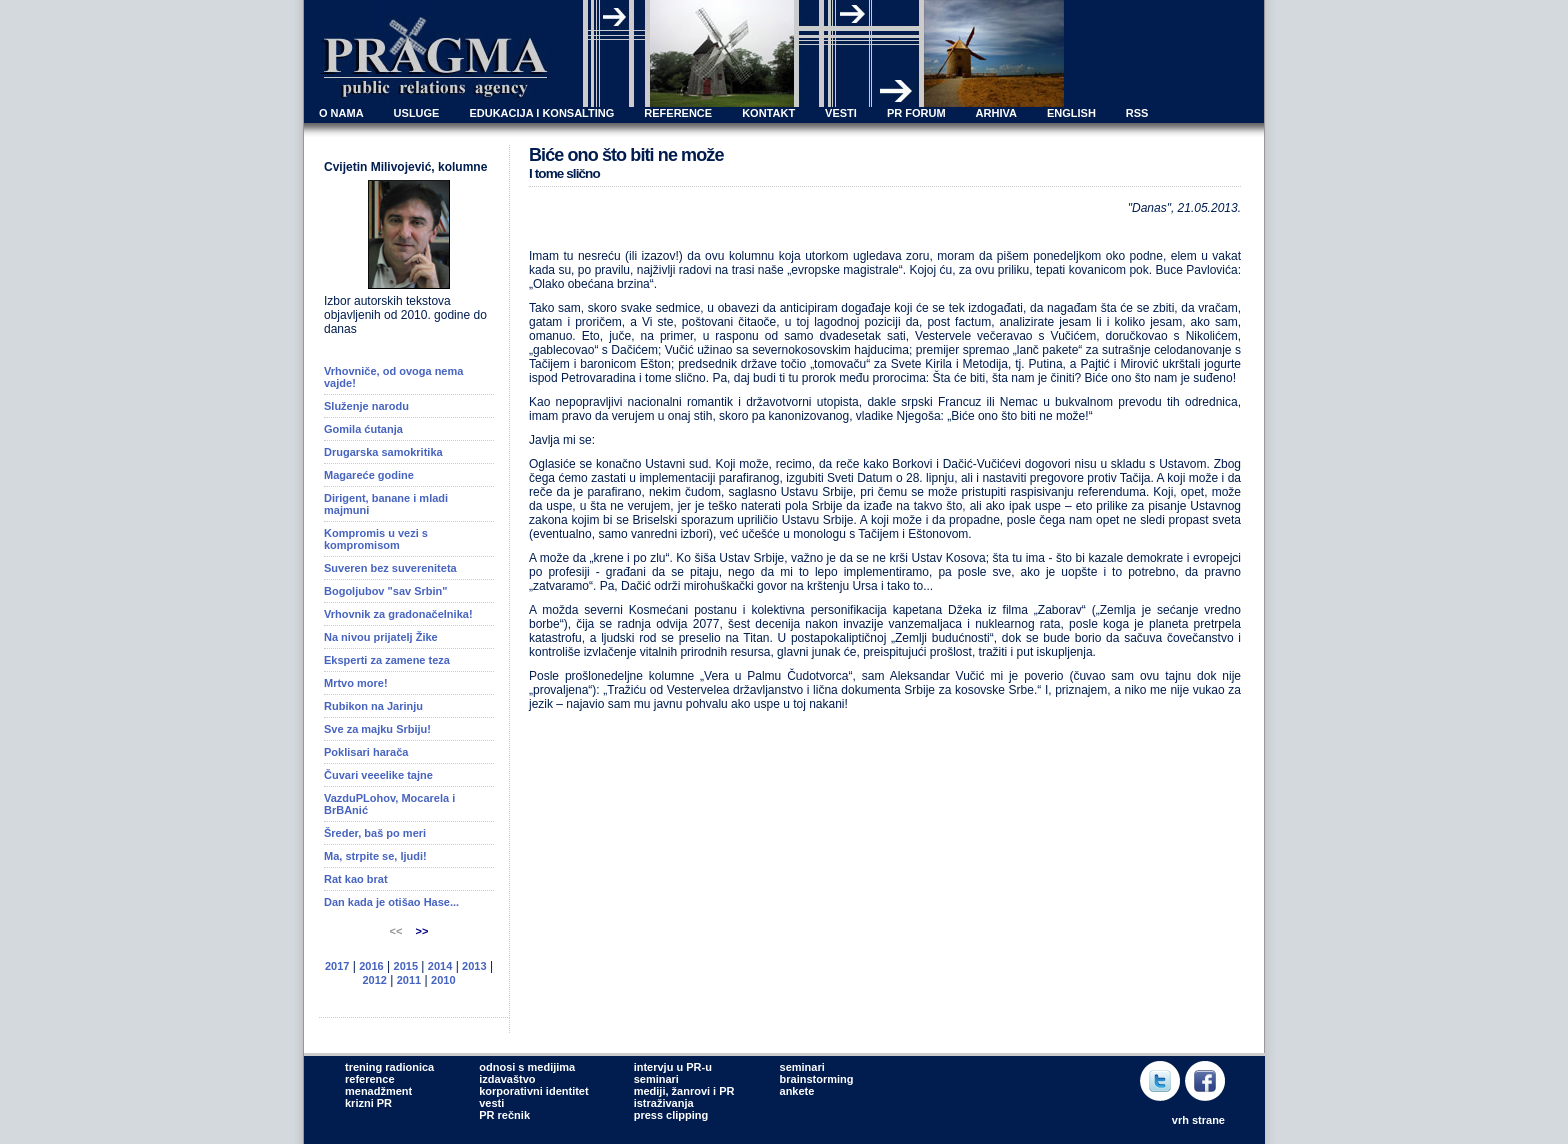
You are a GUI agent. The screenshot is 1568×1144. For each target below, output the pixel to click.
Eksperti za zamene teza (387, 660)
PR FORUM (916, 113)
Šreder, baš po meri (375, 833)
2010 (443, 980)
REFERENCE (678, 113)
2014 (440, 966)
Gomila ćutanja (363, 429)
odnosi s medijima (527, 1067)
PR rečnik (504, 1115)
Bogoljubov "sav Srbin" (386, 591)
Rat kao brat (356, 879)
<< (398, 931)
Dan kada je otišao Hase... (391, 902)
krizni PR (368, 1103)
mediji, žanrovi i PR (684, 1091)
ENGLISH (1071, 113)
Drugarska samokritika (383, 452)
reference (370, 1079)
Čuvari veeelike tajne (378, 775)
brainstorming (817, 1079)
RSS (1137, 113)
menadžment (378, 1091)
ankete (797, 1091)
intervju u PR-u (673, 1067)
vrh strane (1198, 1120)
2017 (337, 966)
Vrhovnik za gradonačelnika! (398, 614)
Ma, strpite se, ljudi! (375, 856)
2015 (406, 966)
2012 (374, 980)
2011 (409, 980)
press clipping (671, 1115)
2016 (371, 966)
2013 (474, 966)
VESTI (841, 113)
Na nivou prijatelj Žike (381, 637)
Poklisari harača (366, 752)
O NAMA (341, 113)
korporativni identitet (533, 1091)
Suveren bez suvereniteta (390, 568)
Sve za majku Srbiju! (377, 729)
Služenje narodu (366, 406)
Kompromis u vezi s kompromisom (376, 539)
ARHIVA (996, 113)
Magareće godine (369, 475)
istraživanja (664, 1103)
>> (422, 931)
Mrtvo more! (356, 683)
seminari (656, 1079)
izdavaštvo (507, 1079)
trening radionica (389, 1067)
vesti (491, 1103)
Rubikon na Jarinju (373, 706)
